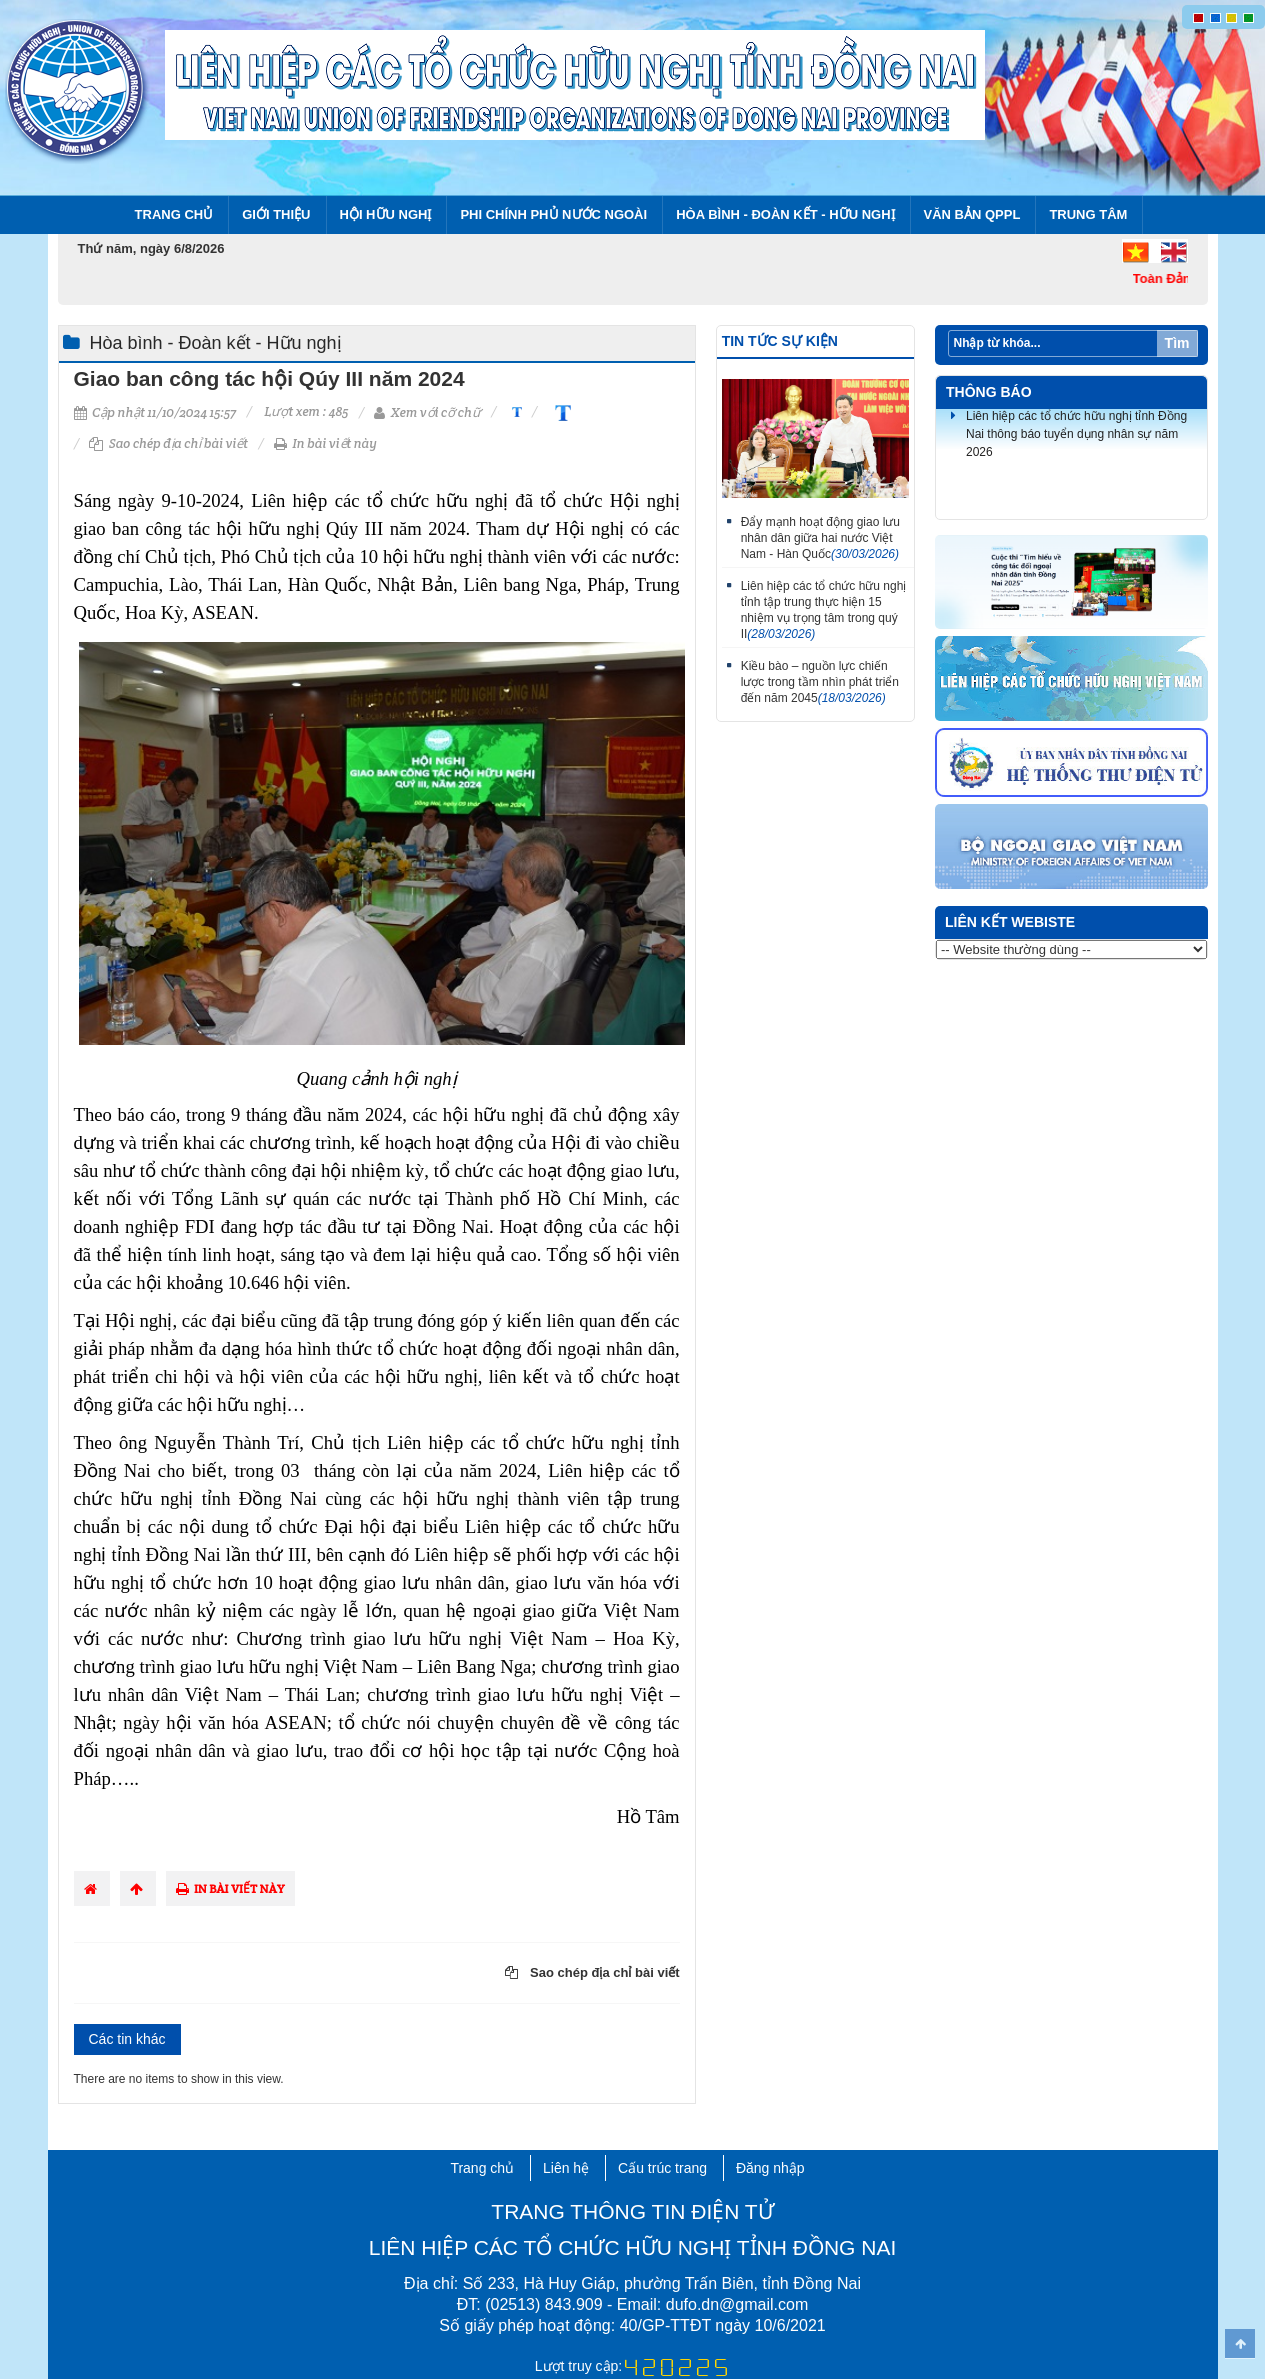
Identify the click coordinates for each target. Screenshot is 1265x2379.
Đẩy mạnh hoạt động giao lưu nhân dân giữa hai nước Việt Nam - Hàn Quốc (820, 538)
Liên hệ (566, 2168)
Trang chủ (174, 214)
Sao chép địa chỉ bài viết (168, 443)
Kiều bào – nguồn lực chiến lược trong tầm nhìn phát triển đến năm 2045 (820, 682)
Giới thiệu (276, 214)
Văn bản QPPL (972, 214)
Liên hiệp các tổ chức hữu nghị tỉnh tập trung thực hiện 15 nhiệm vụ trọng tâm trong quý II (824, 610)
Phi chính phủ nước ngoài (553, 214)
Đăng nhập (770, 2168)
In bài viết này (325, 443)
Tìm (1177, 343)
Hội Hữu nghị (386, 214)
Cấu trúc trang (662, 2168)
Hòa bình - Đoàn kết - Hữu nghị (785, 214)
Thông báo (989, 392)
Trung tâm (1088, 214)
